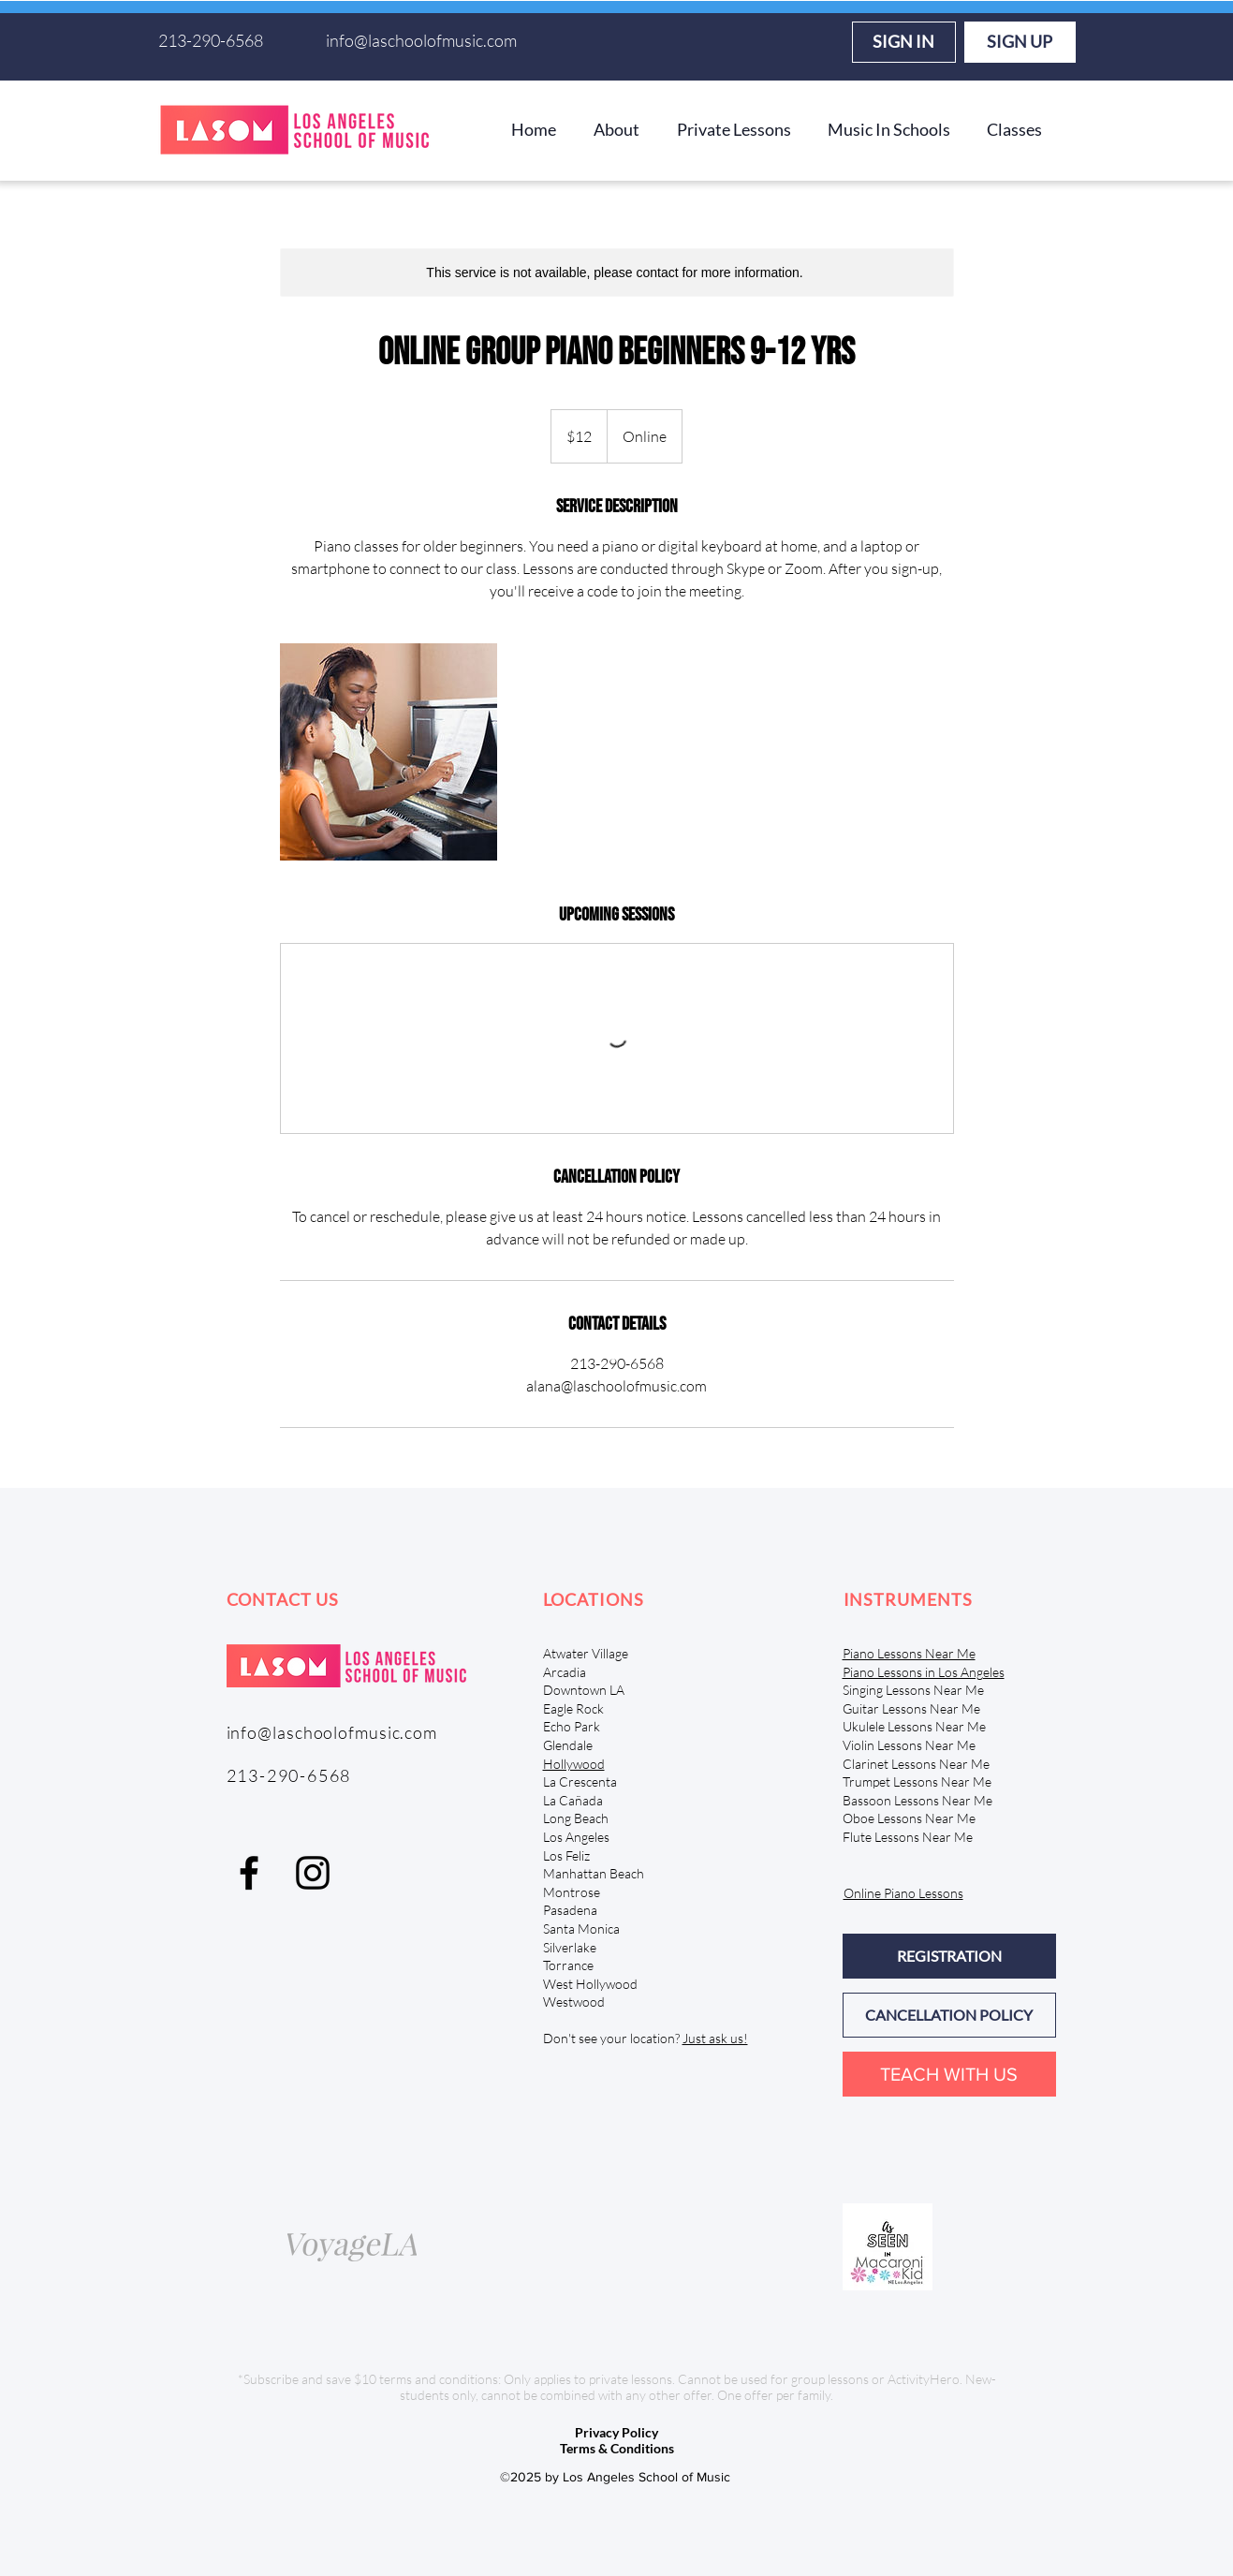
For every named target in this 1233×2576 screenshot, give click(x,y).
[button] (616, 129)
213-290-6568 (210, 40)
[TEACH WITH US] (949, 2074)
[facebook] (249, 1872)
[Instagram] (312, 1872)
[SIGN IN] (904, 42)
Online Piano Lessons (903, 1893)
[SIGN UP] (1020, 42)
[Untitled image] (388, 752)
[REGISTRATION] (949, 1956)
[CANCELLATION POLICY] (949, 2015)
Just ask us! (715, 2038)
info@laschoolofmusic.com (421, 40)
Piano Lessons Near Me (909, 1653)
